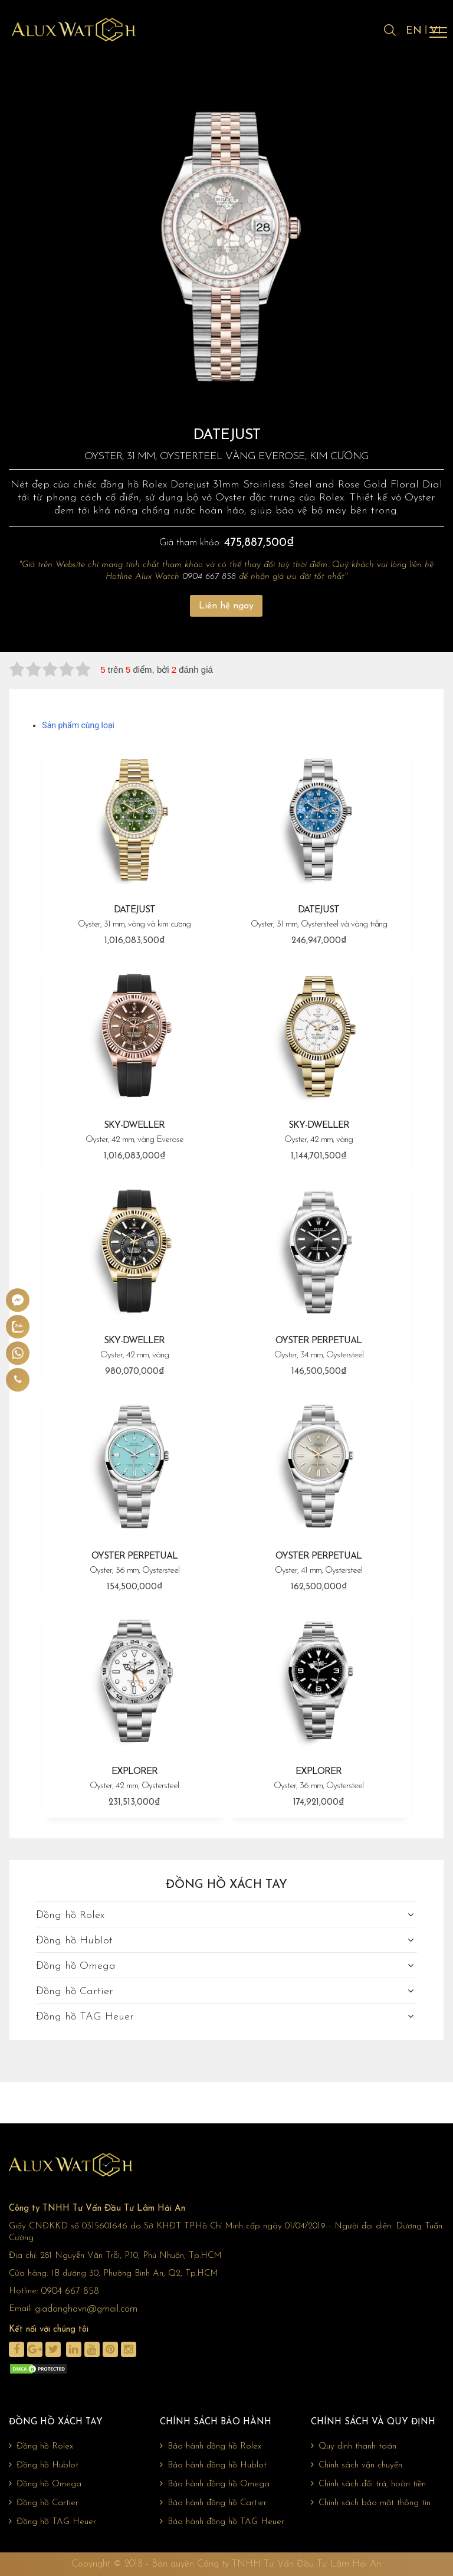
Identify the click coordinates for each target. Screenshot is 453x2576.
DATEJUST (134, 918)
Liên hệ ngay (226, 606)
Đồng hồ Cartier (74, 1991)
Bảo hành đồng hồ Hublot (213, 2465)
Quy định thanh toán (353, 2446)
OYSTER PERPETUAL (319, 1348)
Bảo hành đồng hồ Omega (215, 2484)
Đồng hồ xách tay (226, 1885)
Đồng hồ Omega (76, 1966)
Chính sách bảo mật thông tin (371, 2503)
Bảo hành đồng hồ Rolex (210, 2446)
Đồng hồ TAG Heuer (85, 2016)
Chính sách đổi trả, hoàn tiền (368, 2484)
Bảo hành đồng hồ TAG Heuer (222, 2521)
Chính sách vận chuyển (356, 2465)
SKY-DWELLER (134, 1133)
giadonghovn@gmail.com (86, 2309)
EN (414, 31)
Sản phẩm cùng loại (78, 725)
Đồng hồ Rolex (70, 1915)
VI (435, 31)
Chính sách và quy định (373, 2422)
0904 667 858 (209, 576)
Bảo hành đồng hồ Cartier (213, 2503)
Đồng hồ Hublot (74, 1940)
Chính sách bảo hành (215, 2422)
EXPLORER (134, 1779)
